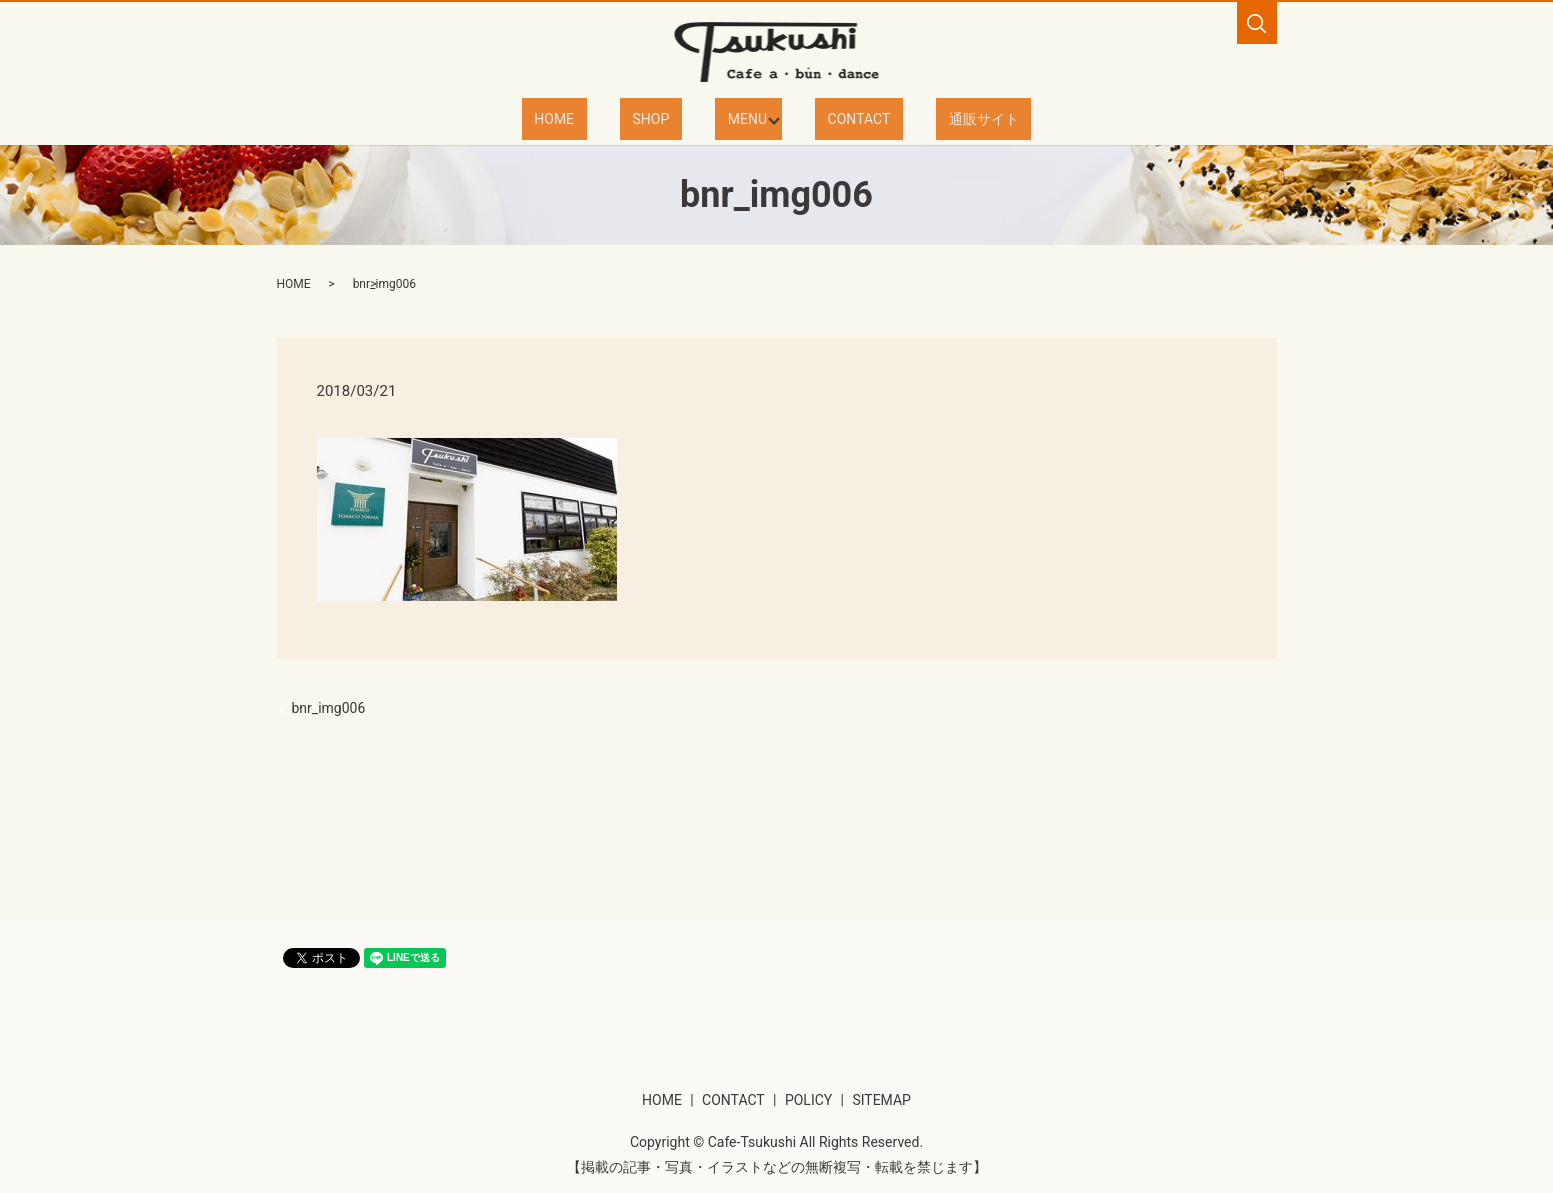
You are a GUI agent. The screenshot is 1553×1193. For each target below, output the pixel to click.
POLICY (808, 1099)
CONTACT (842, 118)
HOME (595, 118)
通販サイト (943, 118)
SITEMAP (881, 1099)
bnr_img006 (329, 707)
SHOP (667, 118)
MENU (738, 118)
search (1257, 23)
